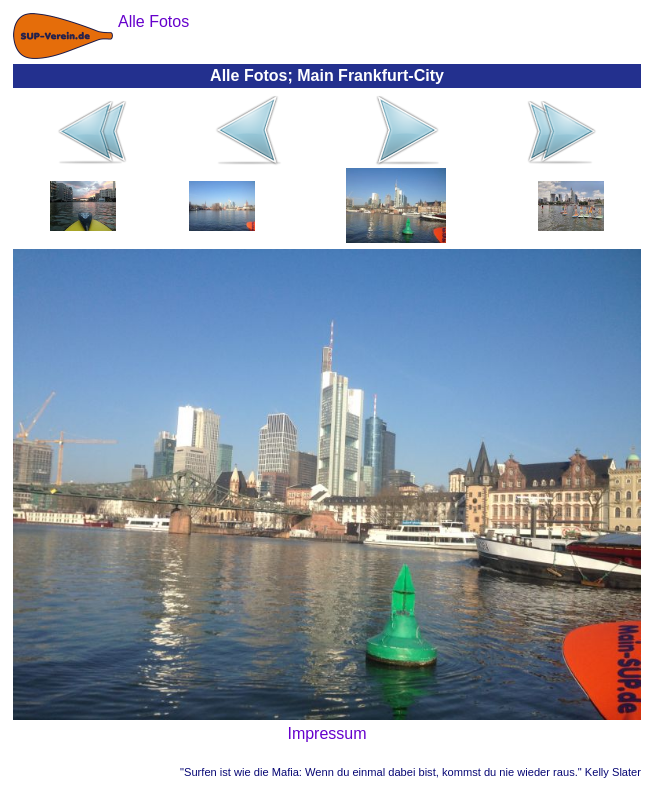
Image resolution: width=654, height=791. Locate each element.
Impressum (326, 733)
